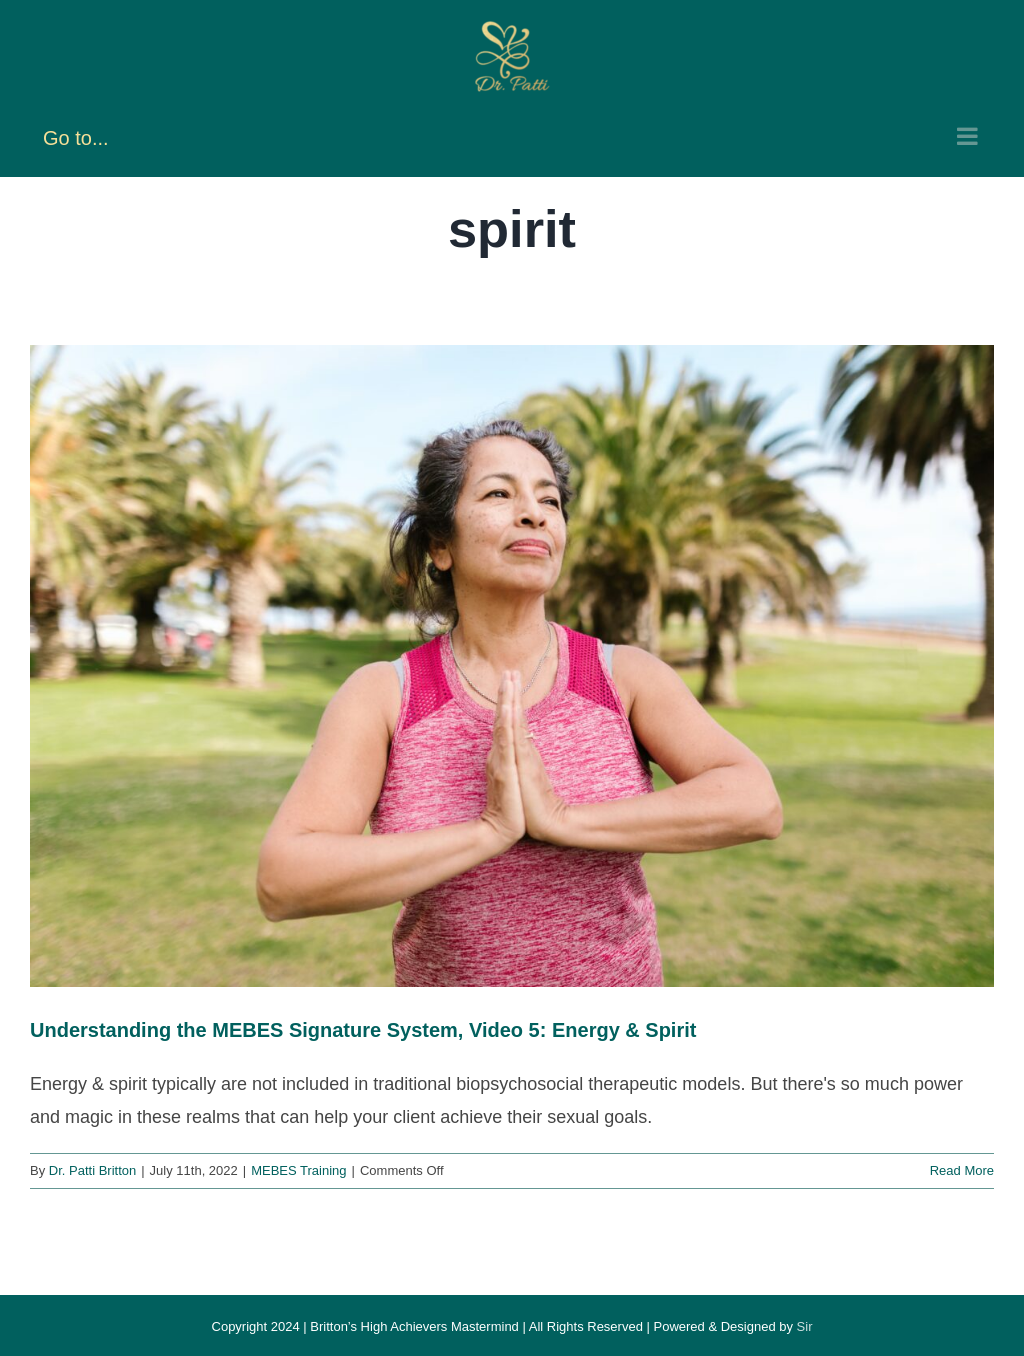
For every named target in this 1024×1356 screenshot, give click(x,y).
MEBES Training (298, 1170)
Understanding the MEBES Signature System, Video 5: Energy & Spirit (363, 1030)
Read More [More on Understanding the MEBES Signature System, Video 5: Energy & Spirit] (962, 1170)
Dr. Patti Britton (92, 1170)
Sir (805, 1326)
